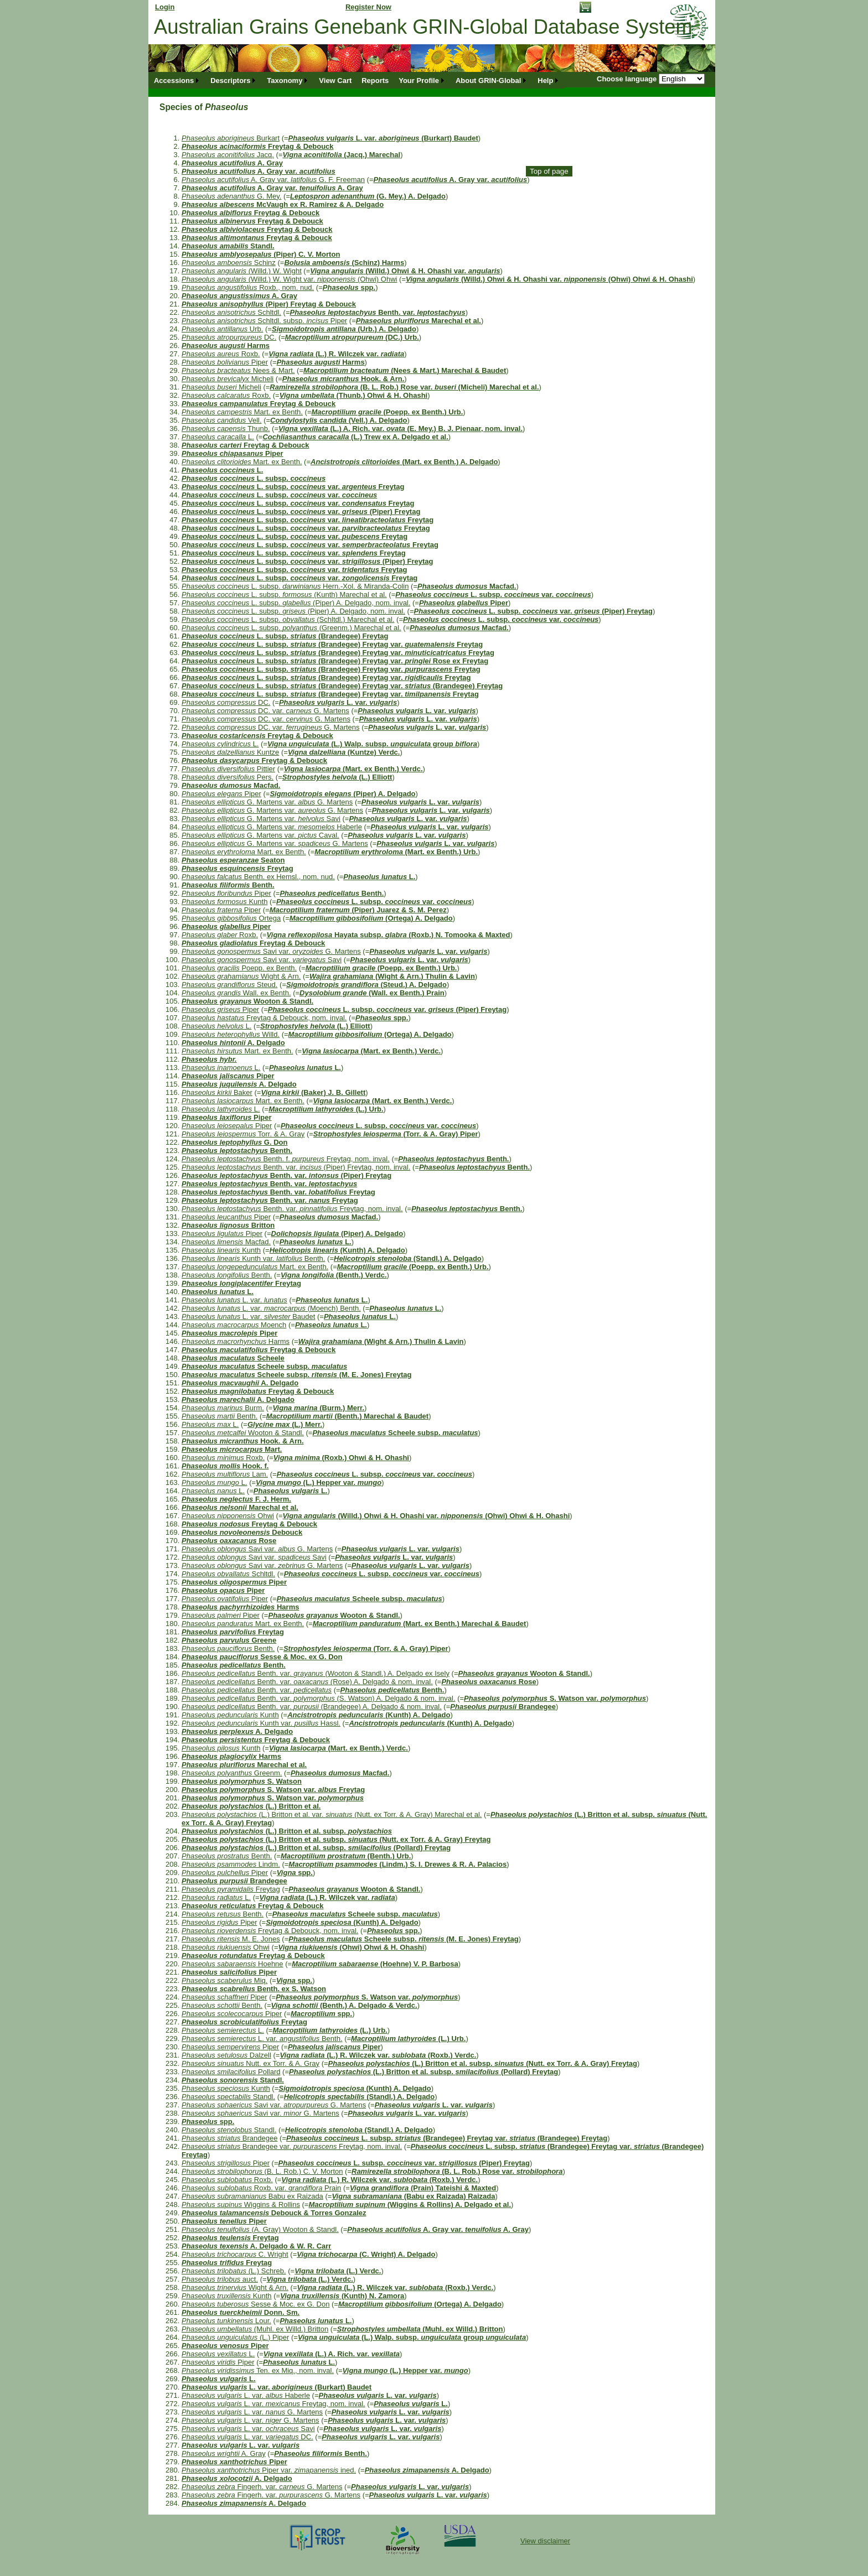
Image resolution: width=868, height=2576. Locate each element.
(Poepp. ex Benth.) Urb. (387, 412)
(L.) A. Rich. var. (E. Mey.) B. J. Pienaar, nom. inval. (400, 428)
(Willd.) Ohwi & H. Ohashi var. (405, 271)
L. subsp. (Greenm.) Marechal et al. (291, 628)
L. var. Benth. (262, 2038)
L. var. (338, 702)
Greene (229, 1640)
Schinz (229, 262)
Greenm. (232, 1773)
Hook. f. (225, 1466)
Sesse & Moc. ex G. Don (262, 1657)
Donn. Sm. (240, 2312)
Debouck (242, 1532)
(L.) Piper (235, 2337)
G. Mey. (231, 196)
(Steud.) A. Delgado (366, 984)
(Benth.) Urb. (346, 1856)
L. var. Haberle (246, 2395)
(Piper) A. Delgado (342, 794)
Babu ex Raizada (252, 2196)
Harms (226, 345)
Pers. (227, 777)
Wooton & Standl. (247, 1001)
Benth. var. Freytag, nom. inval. (292, 1208)
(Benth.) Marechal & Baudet (347, 1416)
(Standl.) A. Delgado (408, 1258)
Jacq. (228, 154)
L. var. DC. (247, 2437)
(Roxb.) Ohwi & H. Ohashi (341, 1457)
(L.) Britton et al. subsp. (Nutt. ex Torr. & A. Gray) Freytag (336, 1839)
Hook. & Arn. (343, 379)
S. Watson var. (555, 1698)
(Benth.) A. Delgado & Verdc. (344, 2005)
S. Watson (242, 1781)
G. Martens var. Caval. (260, 835)
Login (164, 7)
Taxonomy (284, 80)
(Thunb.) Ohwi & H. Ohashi (353, 395)
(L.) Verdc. (337, 2271)
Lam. (225, 1474)
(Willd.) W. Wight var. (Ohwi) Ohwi (289, 279)
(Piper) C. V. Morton (261, 254)
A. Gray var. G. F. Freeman (273, 179)
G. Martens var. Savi (261, 818)
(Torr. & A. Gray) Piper (395, 1134)
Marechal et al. (418, 320)
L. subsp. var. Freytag (293, 486)
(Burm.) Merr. (318, 1408)
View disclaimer (545, 2541)
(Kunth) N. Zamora (342, 2296)
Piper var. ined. (269, 2470)
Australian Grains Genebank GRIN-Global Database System (423, 26)
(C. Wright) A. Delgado (366, 2254)
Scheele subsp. (264, 1366)
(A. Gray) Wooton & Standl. (260, 2229)
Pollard (231, 2072)
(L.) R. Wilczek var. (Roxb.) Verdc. (378, 2055)
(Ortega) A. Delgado (371, 918)
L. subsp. (254, 478)
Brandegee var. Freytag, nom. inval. (292, 2146)
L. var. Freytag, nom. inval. (273, 2404)
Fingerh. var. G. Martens (262, 2486)
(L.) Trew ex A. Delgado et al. (355, 437)
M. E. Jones (231, 1939)
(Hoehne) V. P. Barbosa (375, 1964)
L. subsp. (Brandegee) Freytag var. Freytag (332, 644)
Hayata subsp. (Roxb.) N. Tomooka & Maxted (388, 935)
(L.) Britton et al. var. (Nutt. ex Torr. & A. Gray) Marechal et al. (332, 1814)
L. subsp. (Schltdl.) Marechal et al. (288, 619)
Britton (228, 1225)
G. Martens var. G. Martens (267, 802)
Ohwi (228, 1516)
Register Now (368, 7)
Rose (229, 1540)
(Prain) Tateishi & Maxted (423, 2188)
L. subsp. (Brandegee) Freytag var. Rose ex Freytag (335, 661)
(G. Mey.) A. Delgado (368, 196)
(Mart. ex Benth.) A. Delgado (404, 462)
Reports (375, 80)
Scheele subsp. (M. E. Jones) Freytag (296, 1374)
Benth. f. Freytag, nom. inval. (286, 1159)
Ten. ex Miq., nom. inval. (258, 2370)
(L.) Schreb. (234, 2271)
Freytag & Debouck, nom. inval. (264, 1018)
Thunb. (226, 428)
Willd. (231, 1034)
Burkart (231, 138)
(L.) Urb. (325, 1109)
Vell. (222, 420)
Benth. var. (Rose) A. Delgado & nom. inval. (307, 1681)
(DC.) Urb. (352, 337)
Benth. (228, 885)
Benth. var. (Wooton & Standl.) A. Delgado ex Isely (316, 1673)
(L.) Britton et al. (251, 1806)
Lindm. (231, 1864)
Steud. (229, 984)
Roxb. (221, 354)
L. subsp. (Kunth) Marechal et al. (284, 594)
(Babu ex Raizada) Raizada (413, 2196)
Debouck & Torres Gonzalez (274, 2213)
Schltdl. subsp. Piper (264, 320)
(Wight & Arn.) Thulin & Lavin (392, 976)
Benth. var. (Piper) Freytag (286, 1175)
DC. (229, 337)
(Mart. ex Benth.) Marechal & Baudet (419, 1623)
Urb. (222, 329)
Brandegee (503, 1706)
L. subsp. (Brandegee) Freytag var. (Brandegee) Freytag (342, 686)
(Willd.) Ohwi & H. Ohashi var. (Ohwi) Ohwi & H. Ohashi (549, 279)
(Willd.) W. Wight (242, 271)
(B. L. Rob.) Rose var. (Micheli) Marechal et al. (404, 387)
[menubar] (357, 80)
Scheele (233, 1358)
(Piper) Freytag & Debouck (269, 304)
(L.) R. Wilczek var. (336, 354)
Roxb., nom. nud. (248, 287)
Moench (234, 1325)
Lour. (226, 2321)
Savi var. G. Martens (271, 951)
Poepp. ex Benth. (239, 968)
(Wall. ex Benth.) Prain (372, 993)
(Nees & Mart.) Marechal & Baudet (404, 370)
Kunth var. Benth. (253, 1258)
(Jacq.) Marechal (341, 154)
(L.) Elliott (337, 777)
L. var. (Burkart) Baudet (383, 138)
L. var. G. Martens (252, 2412)
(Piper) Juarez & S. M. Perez (358, 910)
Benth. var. (378, 312)
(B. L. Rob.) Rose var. (457, 2171)
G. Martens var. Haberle (272, 827)
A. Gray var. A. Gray (272, 188)
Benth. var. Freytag (278, 1192)
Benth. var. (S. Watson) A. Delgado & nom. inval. (319, 1698)
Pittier (228, 769)
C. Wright (235, 2254)
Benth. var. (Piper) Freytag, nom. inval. (296, 1167)
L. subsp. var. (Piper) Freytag (301, 511)
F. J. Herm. (236, 1499)
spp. (349, 287)
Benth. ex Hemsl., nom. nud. (258, 876)
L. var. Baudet (248, 1316)
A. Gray (232, 163)
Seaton (233, 860)
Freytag (237, 868)
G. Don (234, 1142)
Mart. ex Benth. (242, 412)
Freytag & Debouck (258, 146)
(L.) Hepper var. (318, 1482)
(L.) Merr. (284, 1424)
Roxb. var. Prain (261, 2188)
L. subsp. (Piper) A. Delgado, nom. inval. (296, 603)
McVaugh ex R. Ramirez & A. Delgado (283, 204)
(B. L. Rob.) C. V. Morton (262, 2171)
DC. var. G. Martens (265, 711)
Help (545, 80)
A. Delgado (233, 1042)
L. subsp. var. (279, 495)
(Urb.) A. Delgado (344, 329)
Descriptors (230, 80)
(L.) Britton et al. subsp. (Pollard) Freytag (316, 1847)
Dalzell (226, 2055)
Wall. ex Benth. (236, 993)
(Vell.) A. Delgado (338, 420)
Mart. (232, 1449)
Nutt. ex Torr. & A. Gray (250, 2063)
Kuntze (230, 752)
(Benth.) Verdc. (334, 1275)
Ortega (231, 918)
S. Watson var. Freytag (273, 1789)
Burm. (223, 1408)
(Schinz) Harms (344, 262)
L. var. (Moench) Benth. (271, 1308)
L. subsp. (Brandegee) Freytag (285, 636)
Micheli (227, 379)
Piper (225, 362)
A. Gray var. (258, 171)
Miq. (224, 1980)
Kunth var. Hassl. (261, 1723)
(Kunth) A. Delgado (337, 1250)
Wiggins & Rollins (241, 2204)
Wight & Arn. (241, 976)
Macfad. (466, 586)
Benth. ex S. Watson (254, 1989)
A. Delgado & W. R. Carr (256, 2246)
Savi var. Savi (262, 959)
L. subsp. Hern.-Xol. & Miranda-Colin (295, 586)
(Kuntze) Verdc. (344, 752)
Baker (217, 1092)
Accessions (174, 80)
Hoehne (232, 1964)
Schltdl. (231, 312)
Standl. (228, 246)
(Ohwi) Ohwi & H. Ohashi (351, 1947)
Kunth (224, 901)
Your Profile (419, 80)
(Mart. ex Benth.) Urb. (396, 852)
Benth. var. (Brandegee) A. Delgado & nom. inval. (312, 1706)
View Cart (335, 80)
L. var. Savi (248, 2428)
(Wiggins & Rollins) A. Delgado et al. (409, 2204)
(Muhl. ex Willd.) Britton (255, 2329)
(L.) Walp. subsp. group (372, 744)
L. (218, 437)
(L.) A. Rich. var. (332, 2354)
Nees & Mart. (238, 370)
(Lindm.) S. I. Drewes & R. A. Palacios (397, 1864)
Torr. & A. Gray (243, 1134)
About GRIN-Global (488, 80)
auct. (220, 2279)
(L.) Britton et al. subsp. (287, 1831)
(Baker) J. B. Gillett (313, 1092)
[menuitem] (177, 80)
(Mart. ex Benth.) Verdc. (353, 769)
